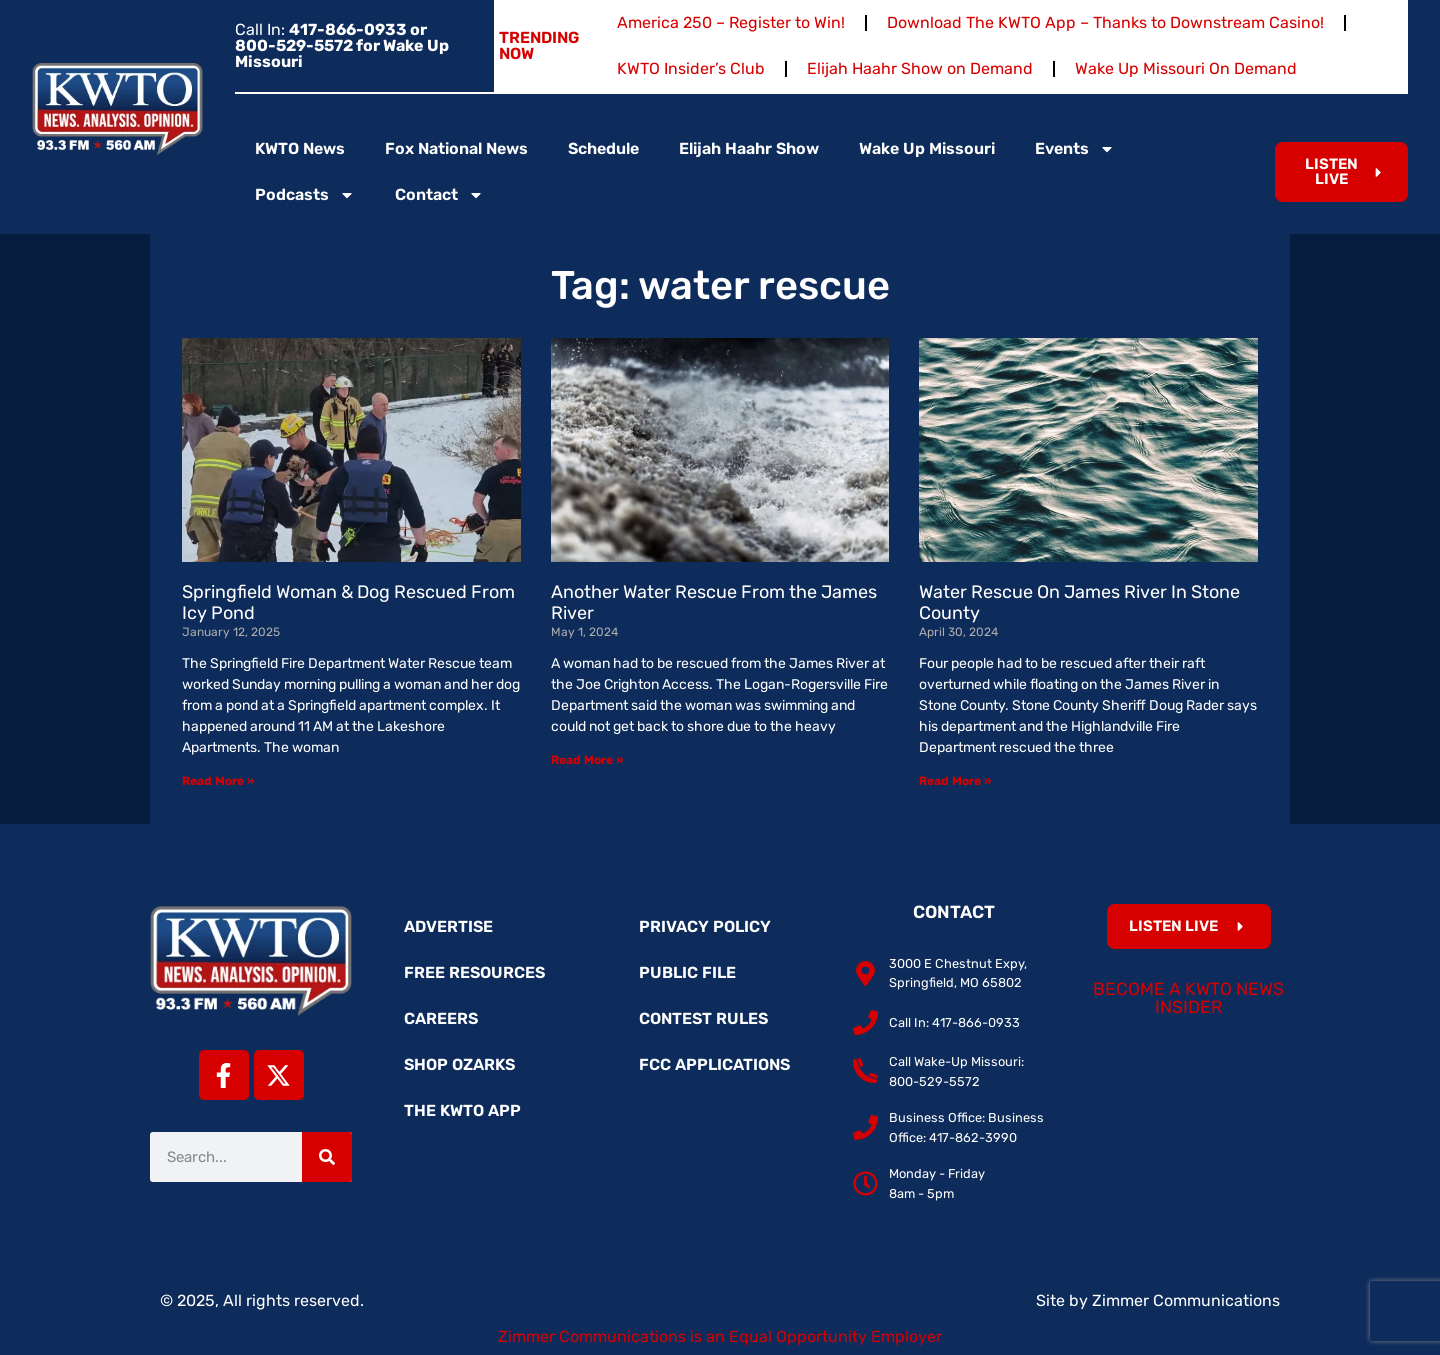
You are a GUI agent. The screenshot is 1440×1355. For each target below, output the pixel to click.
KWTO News (300, 148)
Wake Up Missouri (927, 148)
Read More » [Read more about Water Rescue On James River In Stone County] (955, 781)
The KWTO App (462, 1110)
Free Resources (474, 972)
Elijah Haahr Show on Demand (920, 68)
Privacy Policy (705, 926)
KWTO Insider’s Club (691, 68)
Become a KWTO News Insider (1188, 998)
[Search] (327, 1157)
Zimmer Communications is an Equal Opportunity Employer (720, 1336)
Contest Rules (703, 1018)
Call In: (342, 45)
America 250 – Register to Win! (731, 22)
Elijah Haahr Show (749, 148)
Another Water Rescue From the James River (714, 603)
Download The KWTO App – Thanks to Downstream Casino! (1105, 22)
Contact (439, 195)
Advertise (448, 926)
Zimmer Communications (1186, 1300)
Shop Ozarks (459, 1064)
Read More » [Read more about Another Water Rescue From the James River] (587, 760)
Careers (441, 1018)
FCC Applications (714, 1064)
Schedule (603, 148)
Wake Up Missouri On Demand (1186, 68)
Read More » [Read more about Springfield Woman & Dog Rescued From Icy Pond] (218, 781)
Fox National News (456, 148)
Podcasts (305, 195)
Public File (687, 972)
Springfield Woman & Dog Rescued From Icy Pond (348, 603)
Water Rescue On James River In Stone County (1079, 603)
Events (1075, 149)
